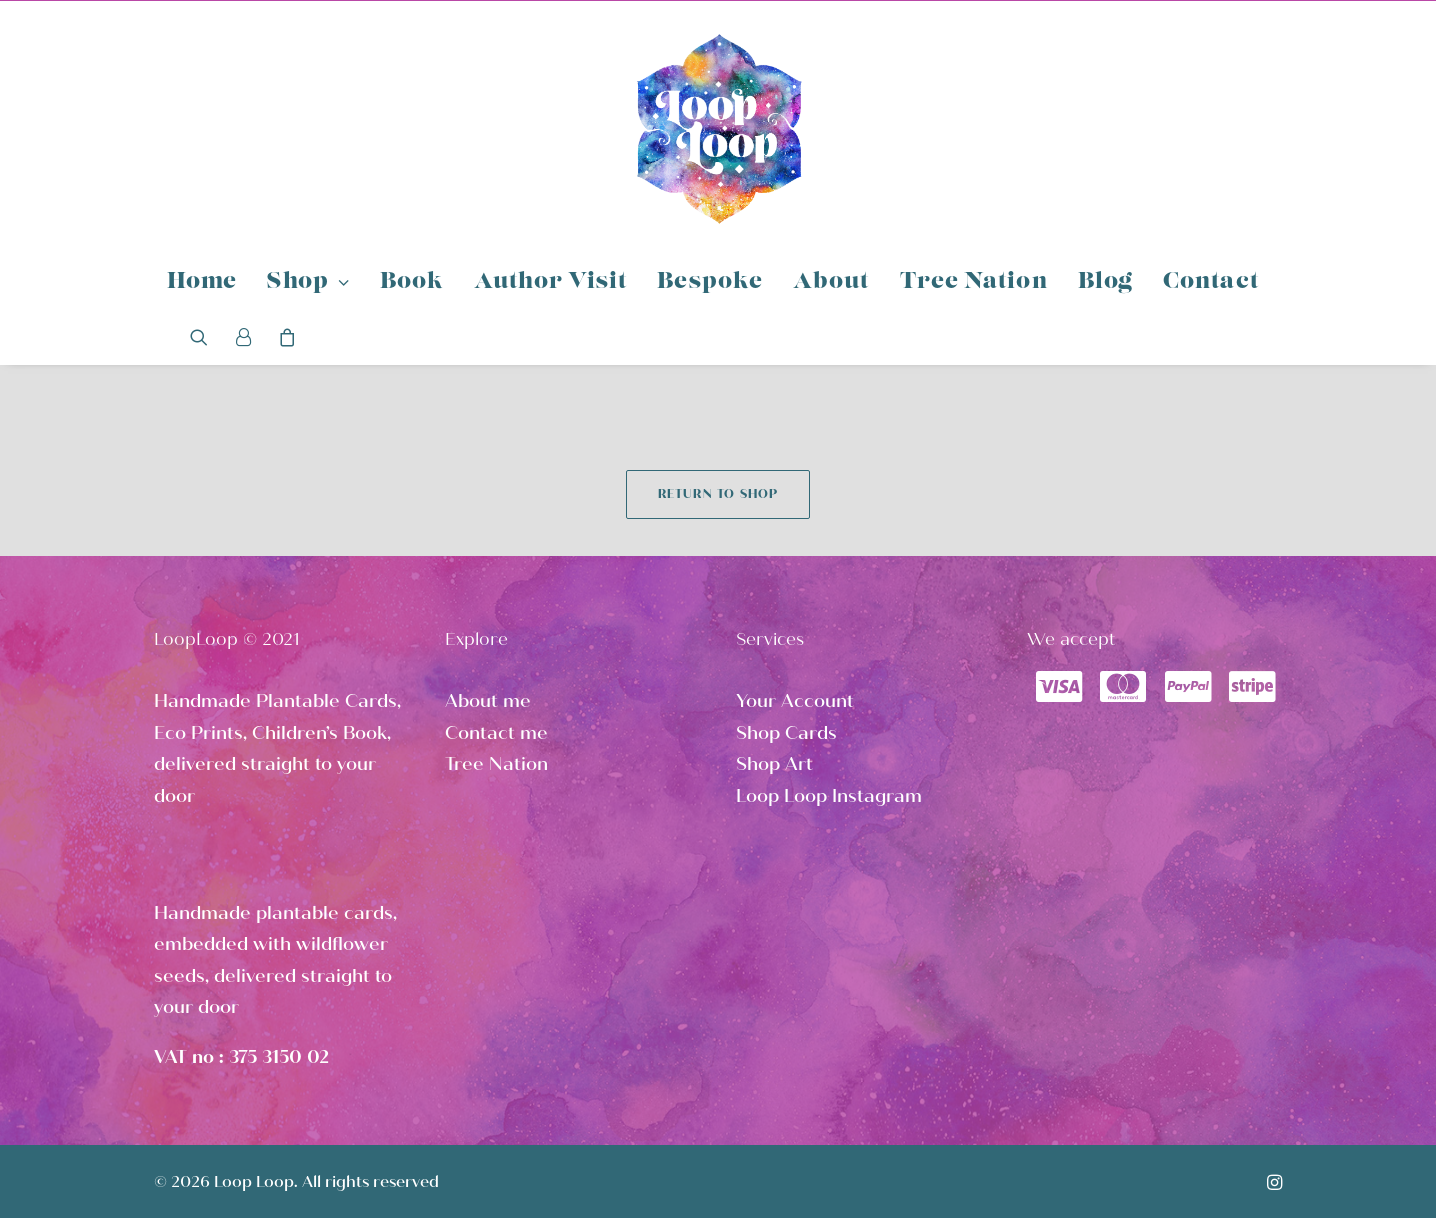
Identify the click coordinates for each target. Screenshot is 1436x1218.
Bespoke (710, 282)
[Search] (205, 337)
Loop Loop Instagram (829, 796)
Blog (1105, 282)
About (831, 282)
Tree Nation (974, 282)
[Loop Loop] (718, 128)
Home (202, 282)
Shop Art (774, 764)
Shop (308, 282)
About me (488, 701)
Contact (1211, 282)
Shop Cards (786, 733)
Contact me (496, 733)
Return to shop (718, 494)
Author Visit (550, 282)
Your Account (795, 701)
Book (412, 282)
